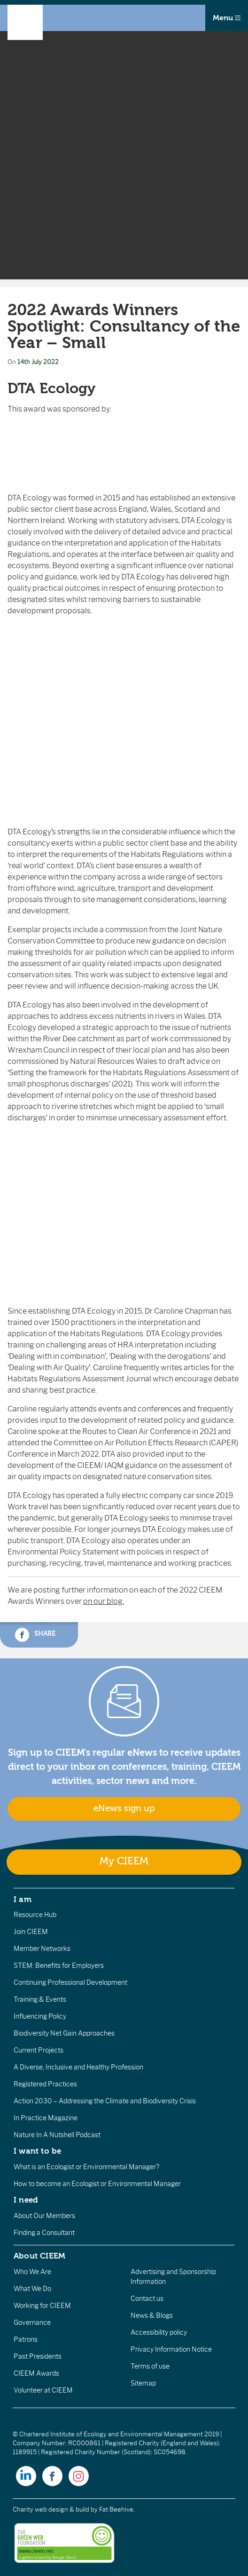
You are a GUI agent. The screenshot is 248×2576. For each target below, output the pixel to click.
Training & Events (40, 1999)
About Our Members (44, 2215)
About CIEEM (40, 2255)
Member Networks (42, 1948)
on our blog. (103, 1601)
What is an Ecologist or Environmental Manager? (86, 2167)
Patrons (26, 2339)
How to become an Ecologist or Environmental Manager (97, 2184)
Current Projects (38, 2050)
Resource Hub (35, 1914)
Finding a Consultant (44, 2232)
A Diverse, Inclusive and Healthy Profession (78, 2067)
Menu (226, 18)
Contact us (147, 2298)
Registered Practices (45, 2084)
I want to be (38, 2151)
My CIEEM (124, 1861)
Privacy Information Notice (171, 2349)
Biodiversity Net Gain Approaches (64, 2033)
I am (22, 1899)
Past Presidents (38, 2356)
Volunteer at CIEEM (43, 2390)
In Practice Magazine (46, 2118)
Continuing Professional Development (70, 1982)
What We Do (32, 2288)
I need (26, 2199)
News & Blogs (152, 2315)
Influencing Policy (40, 2016)
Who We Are (32, 2271)
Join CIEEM (31, 1931)
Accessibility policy (159, 2332)
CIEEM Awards (36, 2373)
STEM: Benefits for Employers (59, 1965)
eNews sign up (124, 1808)
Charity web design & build (51, 2509)
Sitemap (143, 2383)
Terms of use (150, 2366)
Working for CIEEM (42, 2305)
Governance (32, 2322)
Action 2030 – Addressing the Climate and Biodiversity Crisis (105, 2101)
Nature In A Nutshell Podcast (57, 2135)
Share (35, 1635)
